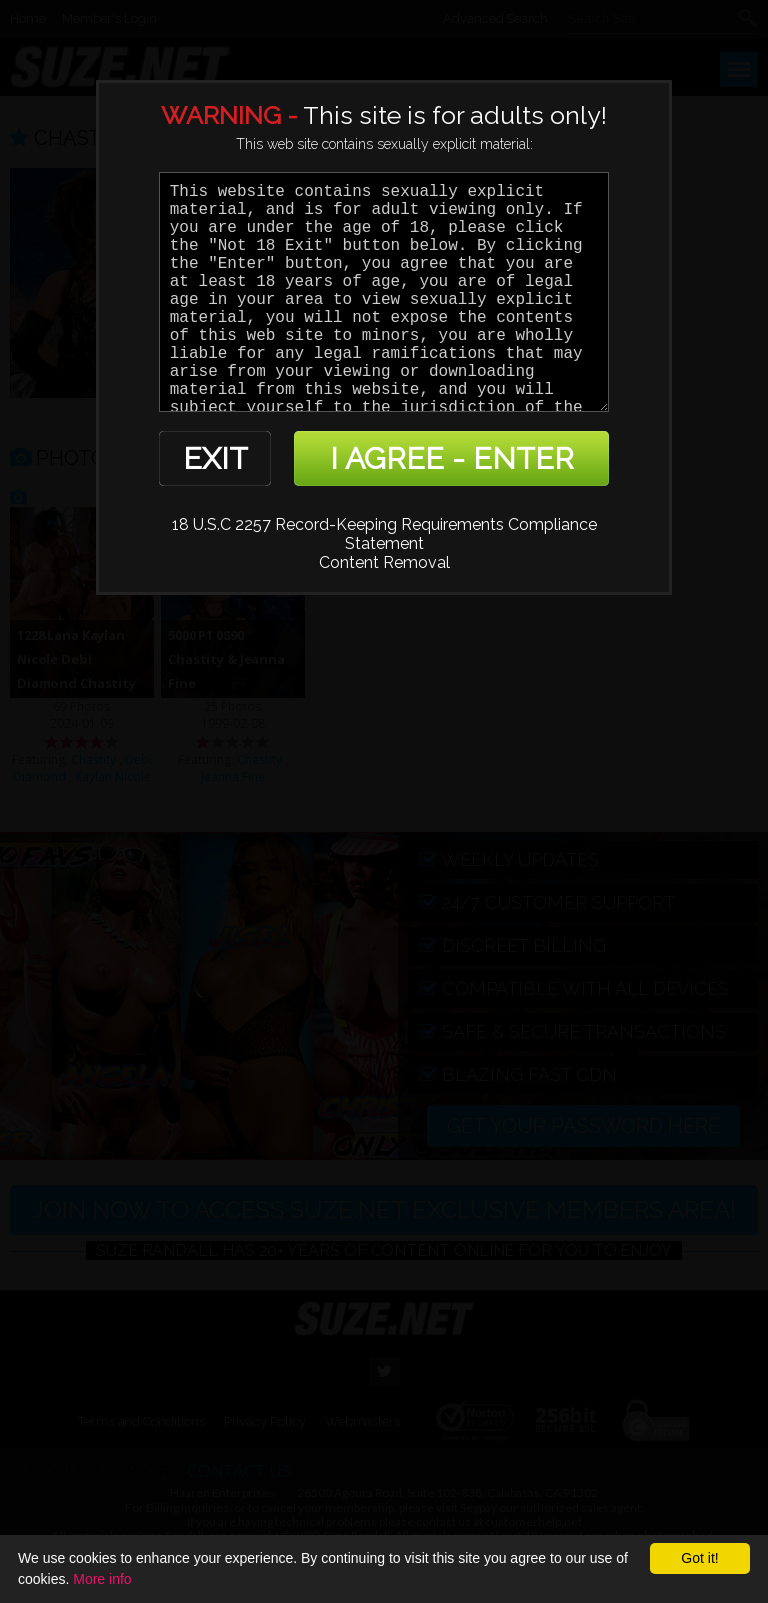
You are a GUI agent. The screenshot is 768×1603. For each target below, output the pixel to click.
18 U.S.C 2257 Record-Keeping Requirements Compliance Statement (384, 534)
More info (102, 1579)
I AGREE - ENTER (452, 458)
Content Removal (384, 562)
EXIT (215, 458)
